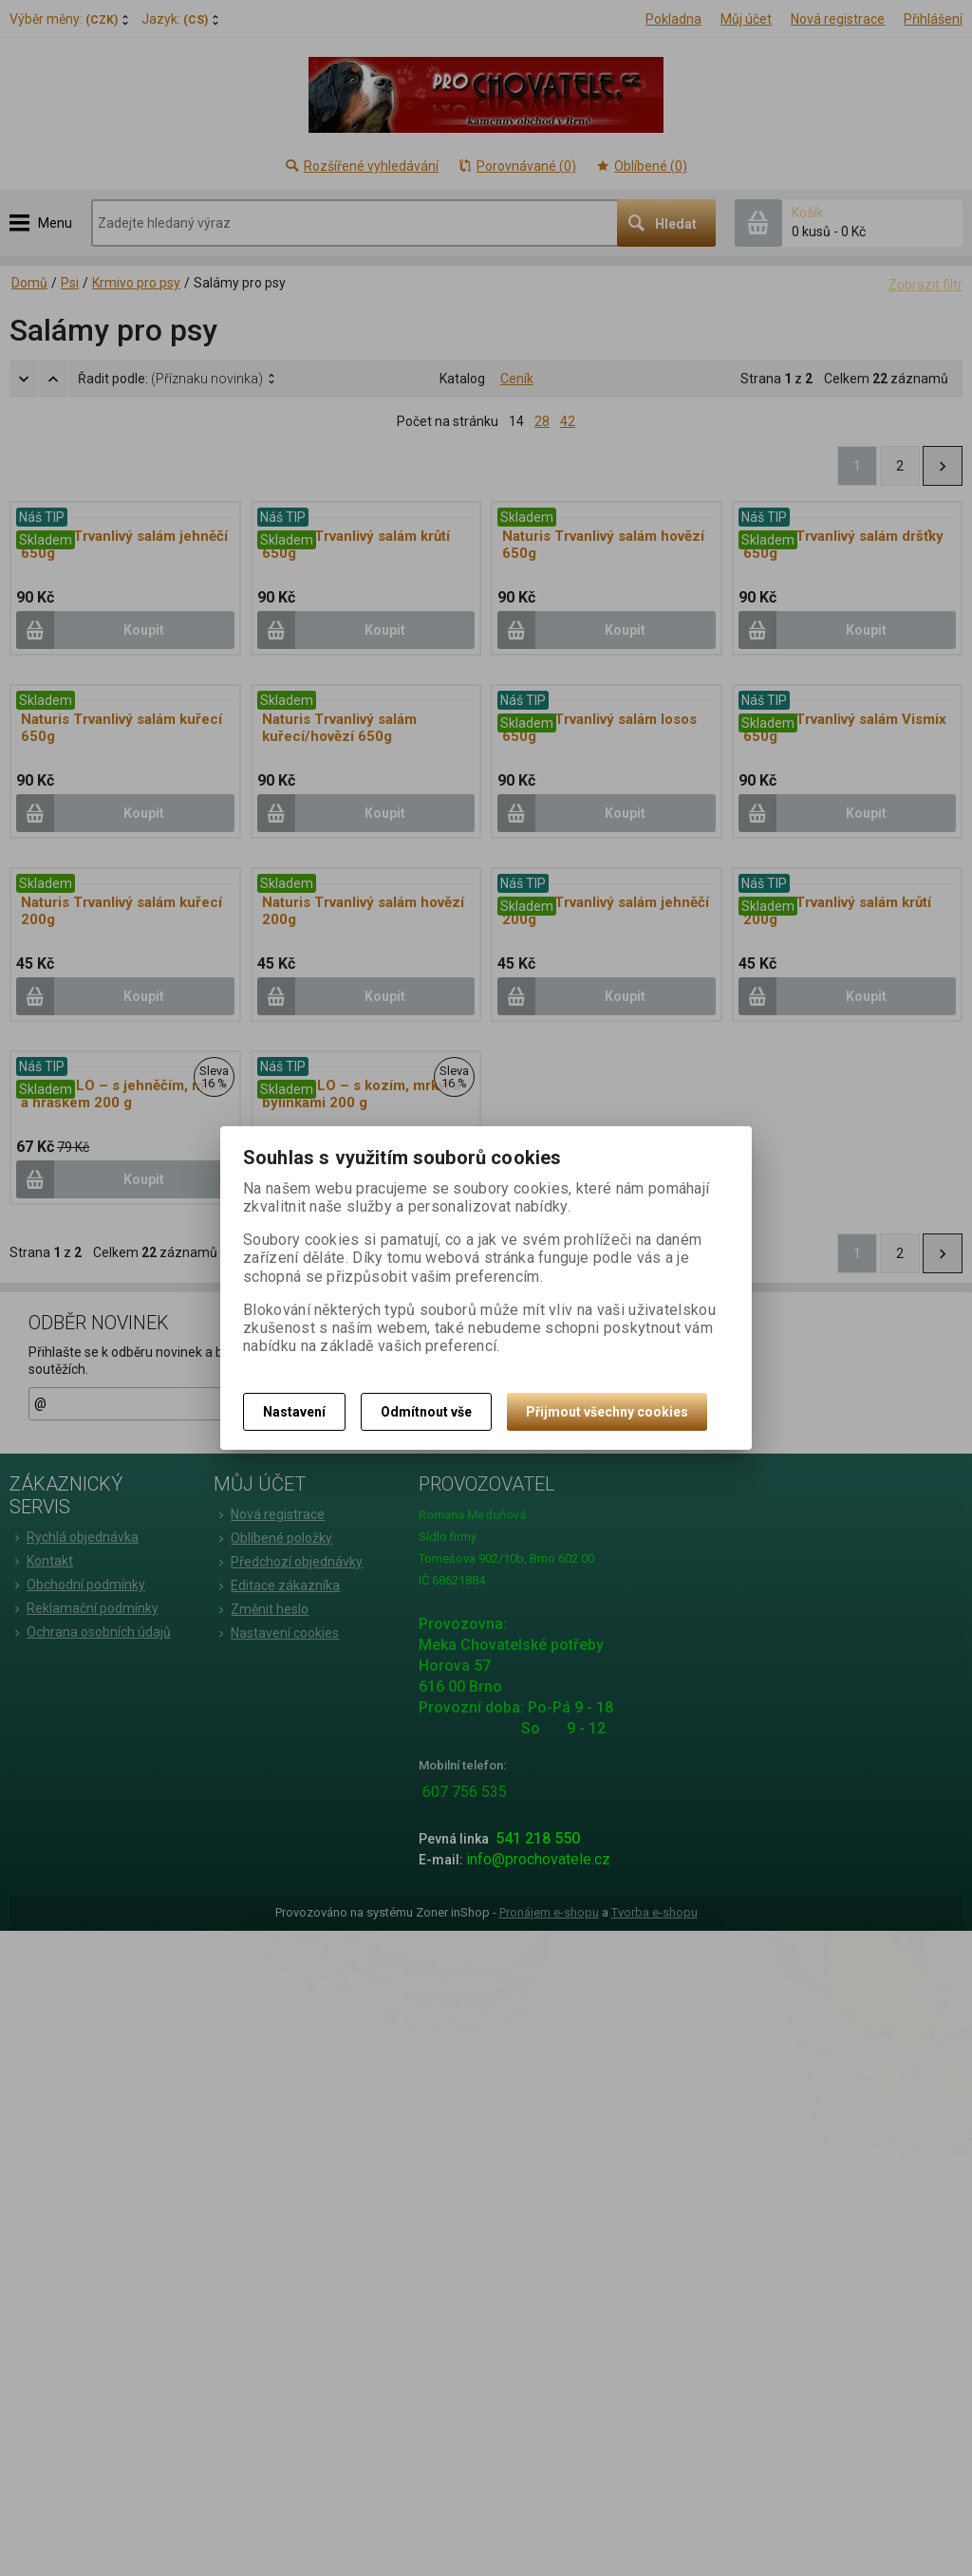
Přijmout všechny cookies (607, 1411)
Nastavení (294, 1411)
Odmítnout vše (426, 1411)
